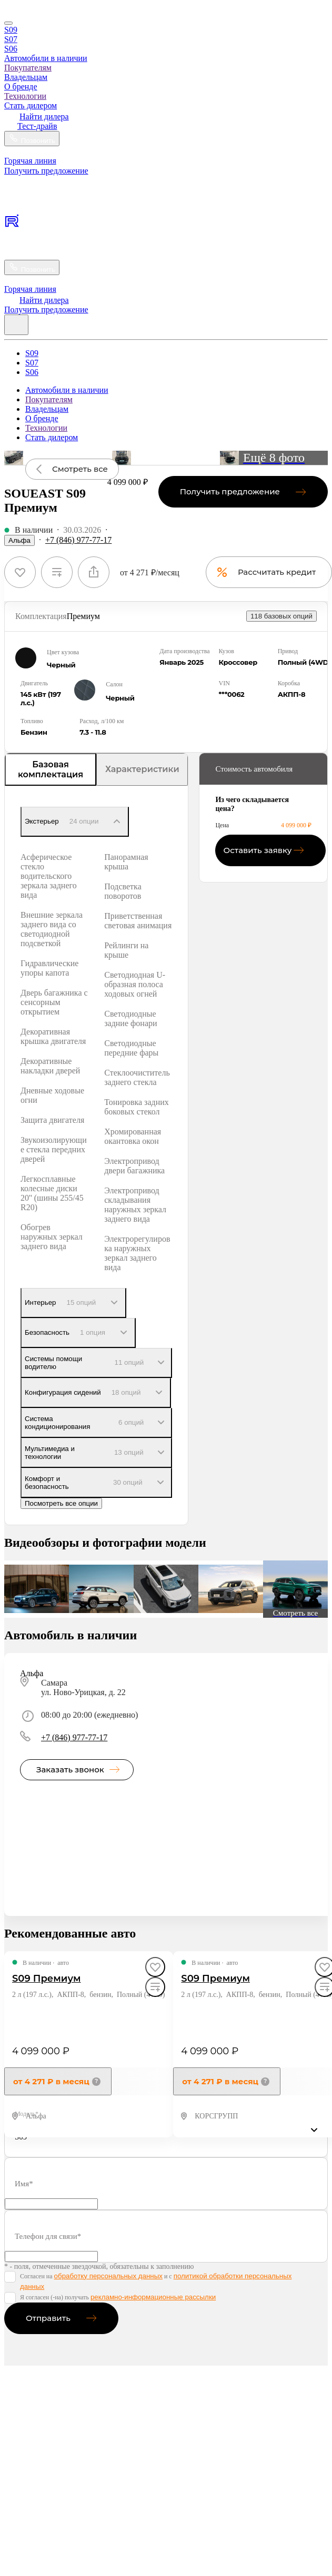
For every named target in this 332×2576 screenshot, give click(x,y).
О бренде (20, 86)
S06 (10, 48)
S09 (10, 29)
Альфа (19, 540)
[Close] (8, 23)
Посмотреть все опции (61, 1503)
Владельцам (25, 77)
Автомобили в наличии (45, 58)
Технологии (25, 96)
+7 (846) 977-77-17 (78, 539)
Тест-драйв (37, 125)
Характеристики (142, 769)
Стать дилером (30, 105)
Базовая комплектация (50, 769)
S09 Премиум (46, 1978)
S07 (10, 39)
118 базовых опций (281, 616)
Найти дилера (44, 116)
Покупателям (28, 67)
